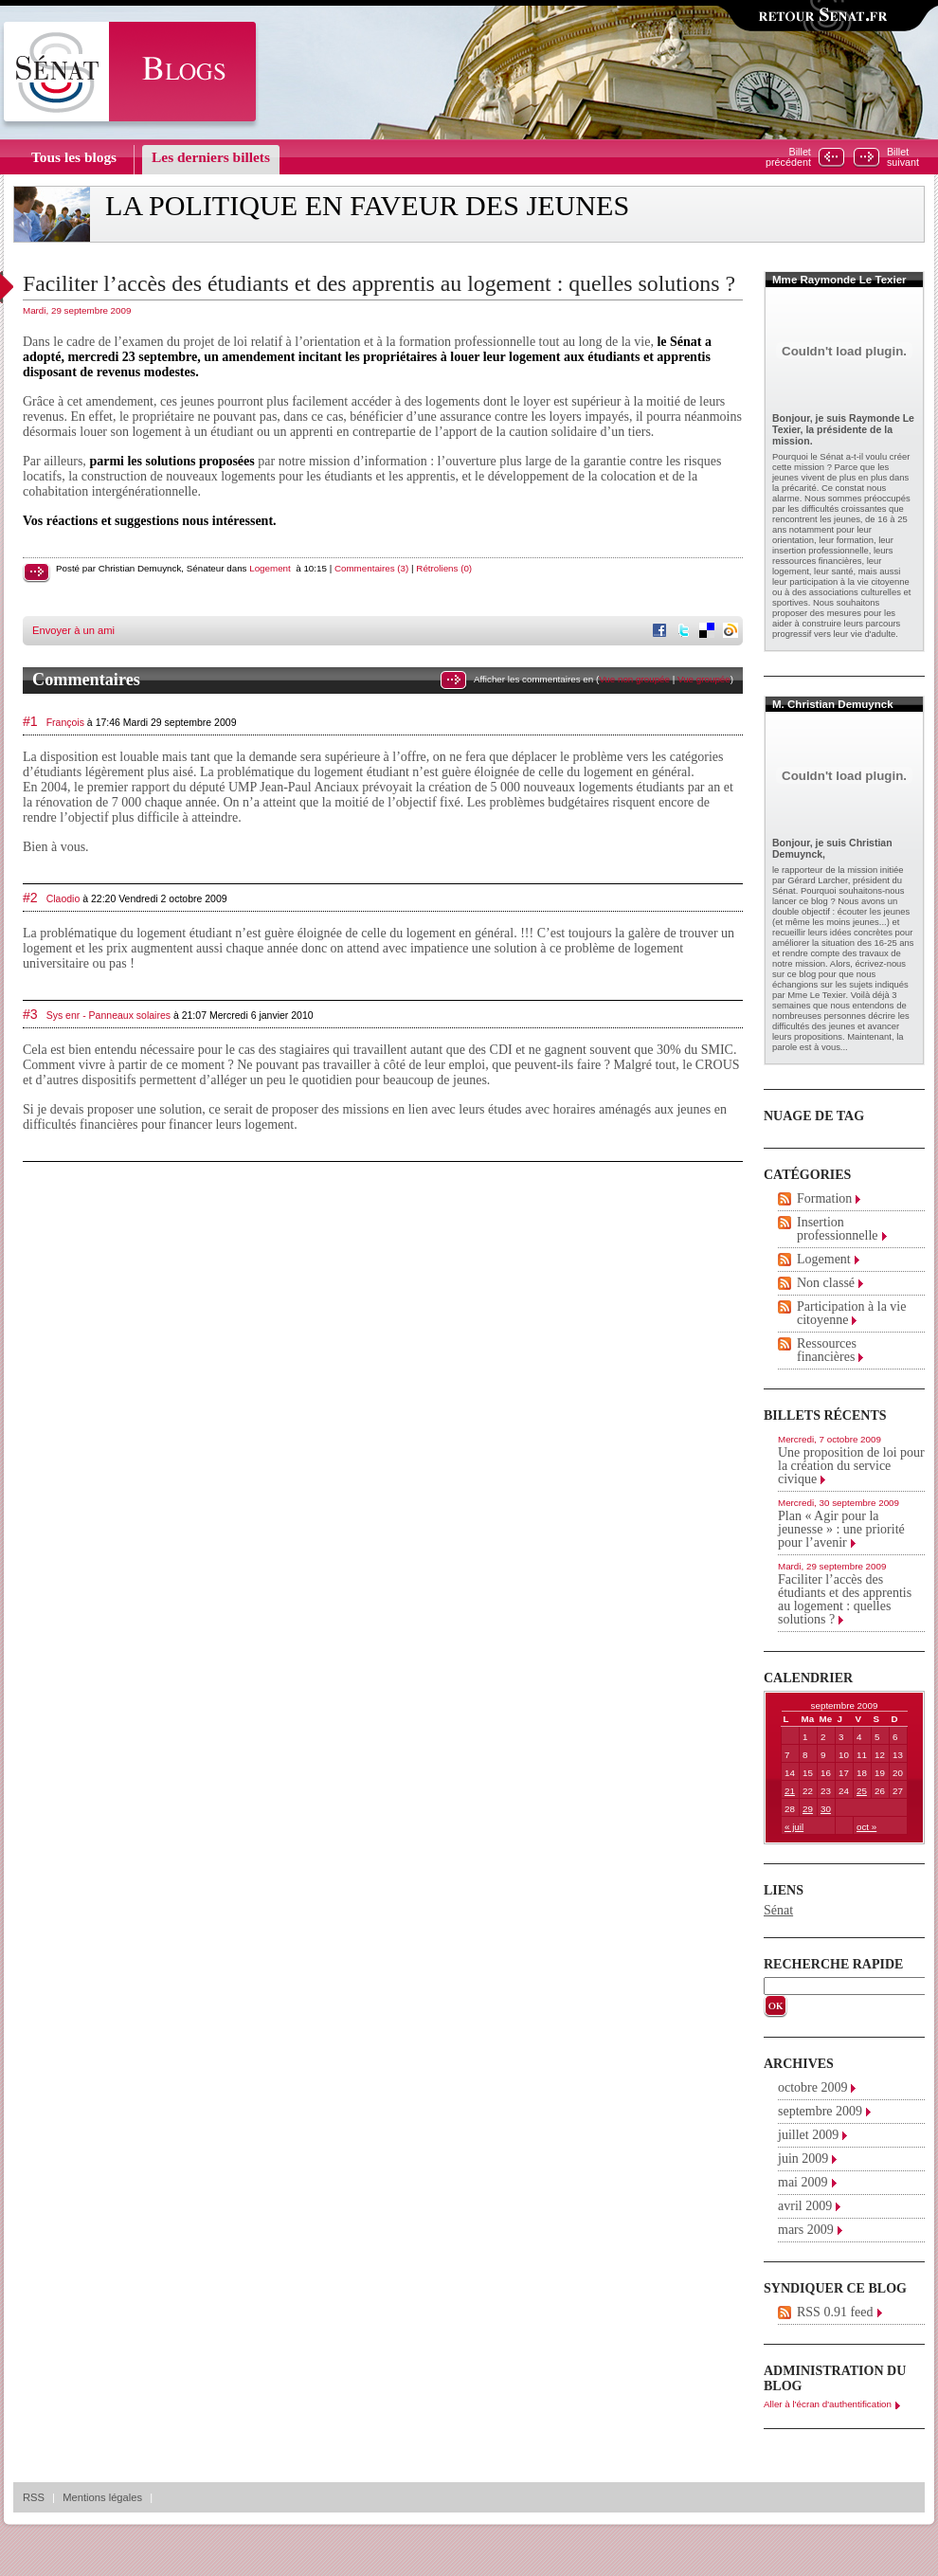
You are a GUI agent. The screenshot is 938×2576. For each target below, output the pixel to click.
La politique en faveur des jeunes (367, 206)
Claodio (63, 898)
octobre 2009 (812, 2087)
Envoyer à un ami (73, 630)
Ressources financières (827, 1350)
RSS (34, 2497)
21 (790, 1791)
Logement (270, 568)
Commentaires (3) (371, 568)
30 (826, 1809)
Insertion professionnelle (837, 1229)
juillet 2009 (808, 2135)
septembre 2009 (820, 2111)
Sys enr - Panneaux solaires (108, 1015)
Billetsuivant (903, 157)
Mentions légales (102, 2497)
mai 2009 (803, 2182)
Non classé (826, 1283)
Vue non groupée (634, 679)
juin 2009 (803, 2158)
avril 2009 (805, 2206)
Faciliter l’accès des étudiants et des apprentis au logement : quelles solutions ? (379, 283)
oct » (866, 1827)
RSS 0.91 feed (835, 2312)
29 (808, 1809)
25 (862, 1791)
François (65, 722)
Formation (824, 1198)
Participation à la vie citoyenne (851, 1313)
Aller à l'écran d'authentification (828, 2404)
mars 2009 (806, 2229)
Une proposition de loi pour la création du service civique (851, 1465)
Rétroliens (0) (444, 568)
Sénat (778, 1910)
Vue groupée (704, 679)
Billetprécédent (788, 157)
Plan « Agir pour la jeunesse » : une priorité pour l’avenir (841, 1529)
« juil (794, 1827)
